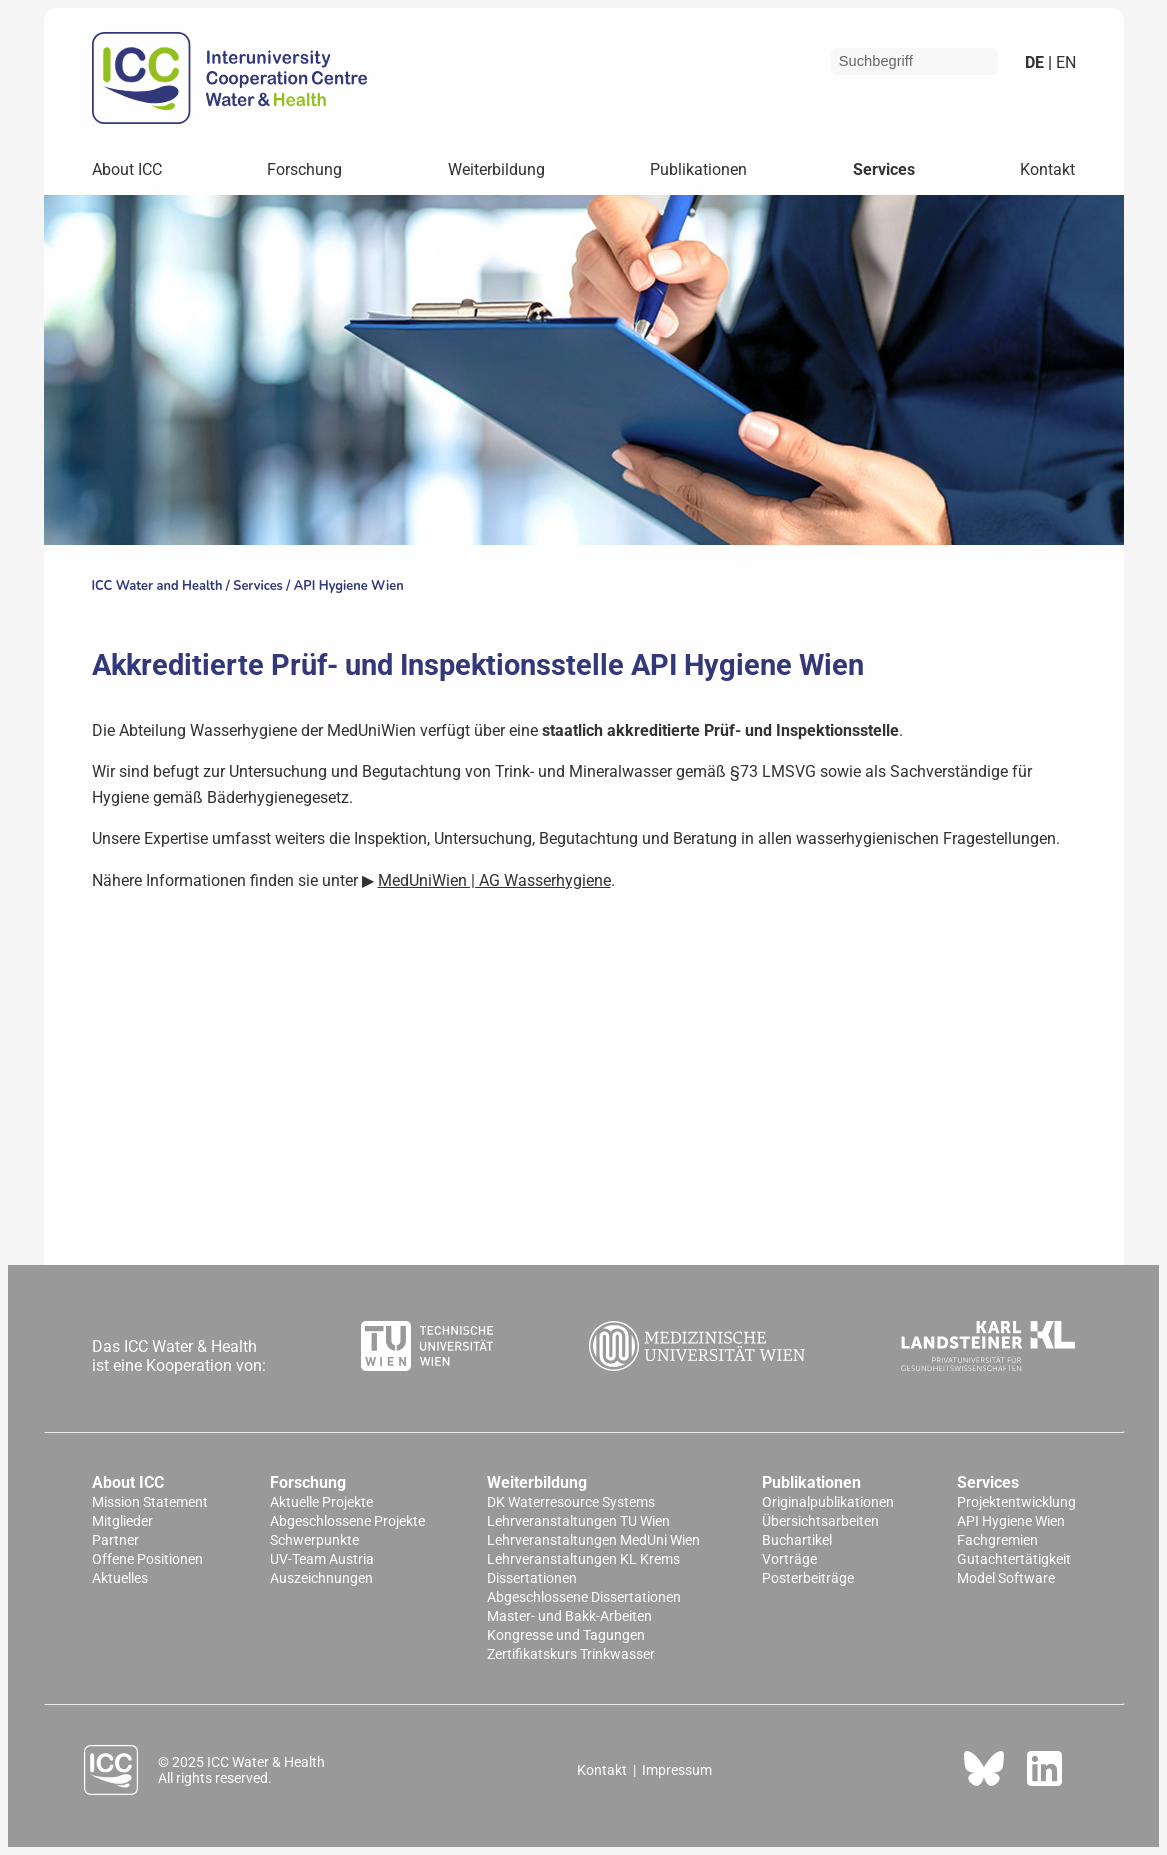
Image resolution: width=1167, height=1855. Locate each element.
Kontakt (1047, 169)
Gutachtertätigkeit (1014, 1559)
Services (884, 169)
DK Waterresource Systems (571, 1502)
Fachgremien (997, 1540)
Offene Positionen (147, 1559)
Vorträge (789, 1559)
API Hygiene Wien (349, 586)
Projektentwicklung (1016, 1502)
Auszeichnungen (321, 1578)
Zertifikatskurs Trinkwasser (571, 1654)
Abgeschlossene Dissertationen (584, 1597)
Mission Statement (150, 1502)
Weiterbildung (496, 169)
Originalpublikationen (828, 1502)
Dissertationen (532, 1578)
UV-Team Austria (322, 1559)
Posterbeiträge (808, 1578)
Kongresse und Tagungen (566, 1635)
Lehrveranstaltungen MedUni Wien (593, 1540)
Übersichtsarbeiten (820, 1521)
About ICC (127, 169)
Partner (115, 1540)
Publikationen (698, 169)
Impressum (677, 1770)
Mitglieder (122, 1521)
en (1064, 62)
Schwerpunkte (314, 1540)
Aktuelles (120, 1578)
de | (1038, 62)
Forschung (304, 169)
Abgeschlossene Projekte (347, 1521)
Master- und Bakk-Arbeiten (569, 1616)
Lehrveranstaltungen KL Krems (583, 1559)
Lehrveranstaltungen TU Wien (578, 1521)
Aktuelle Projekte (321, 1502)
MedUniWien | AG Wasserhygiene (494, 880)
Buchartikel (797, 1540)
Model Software (1006, 1578)
